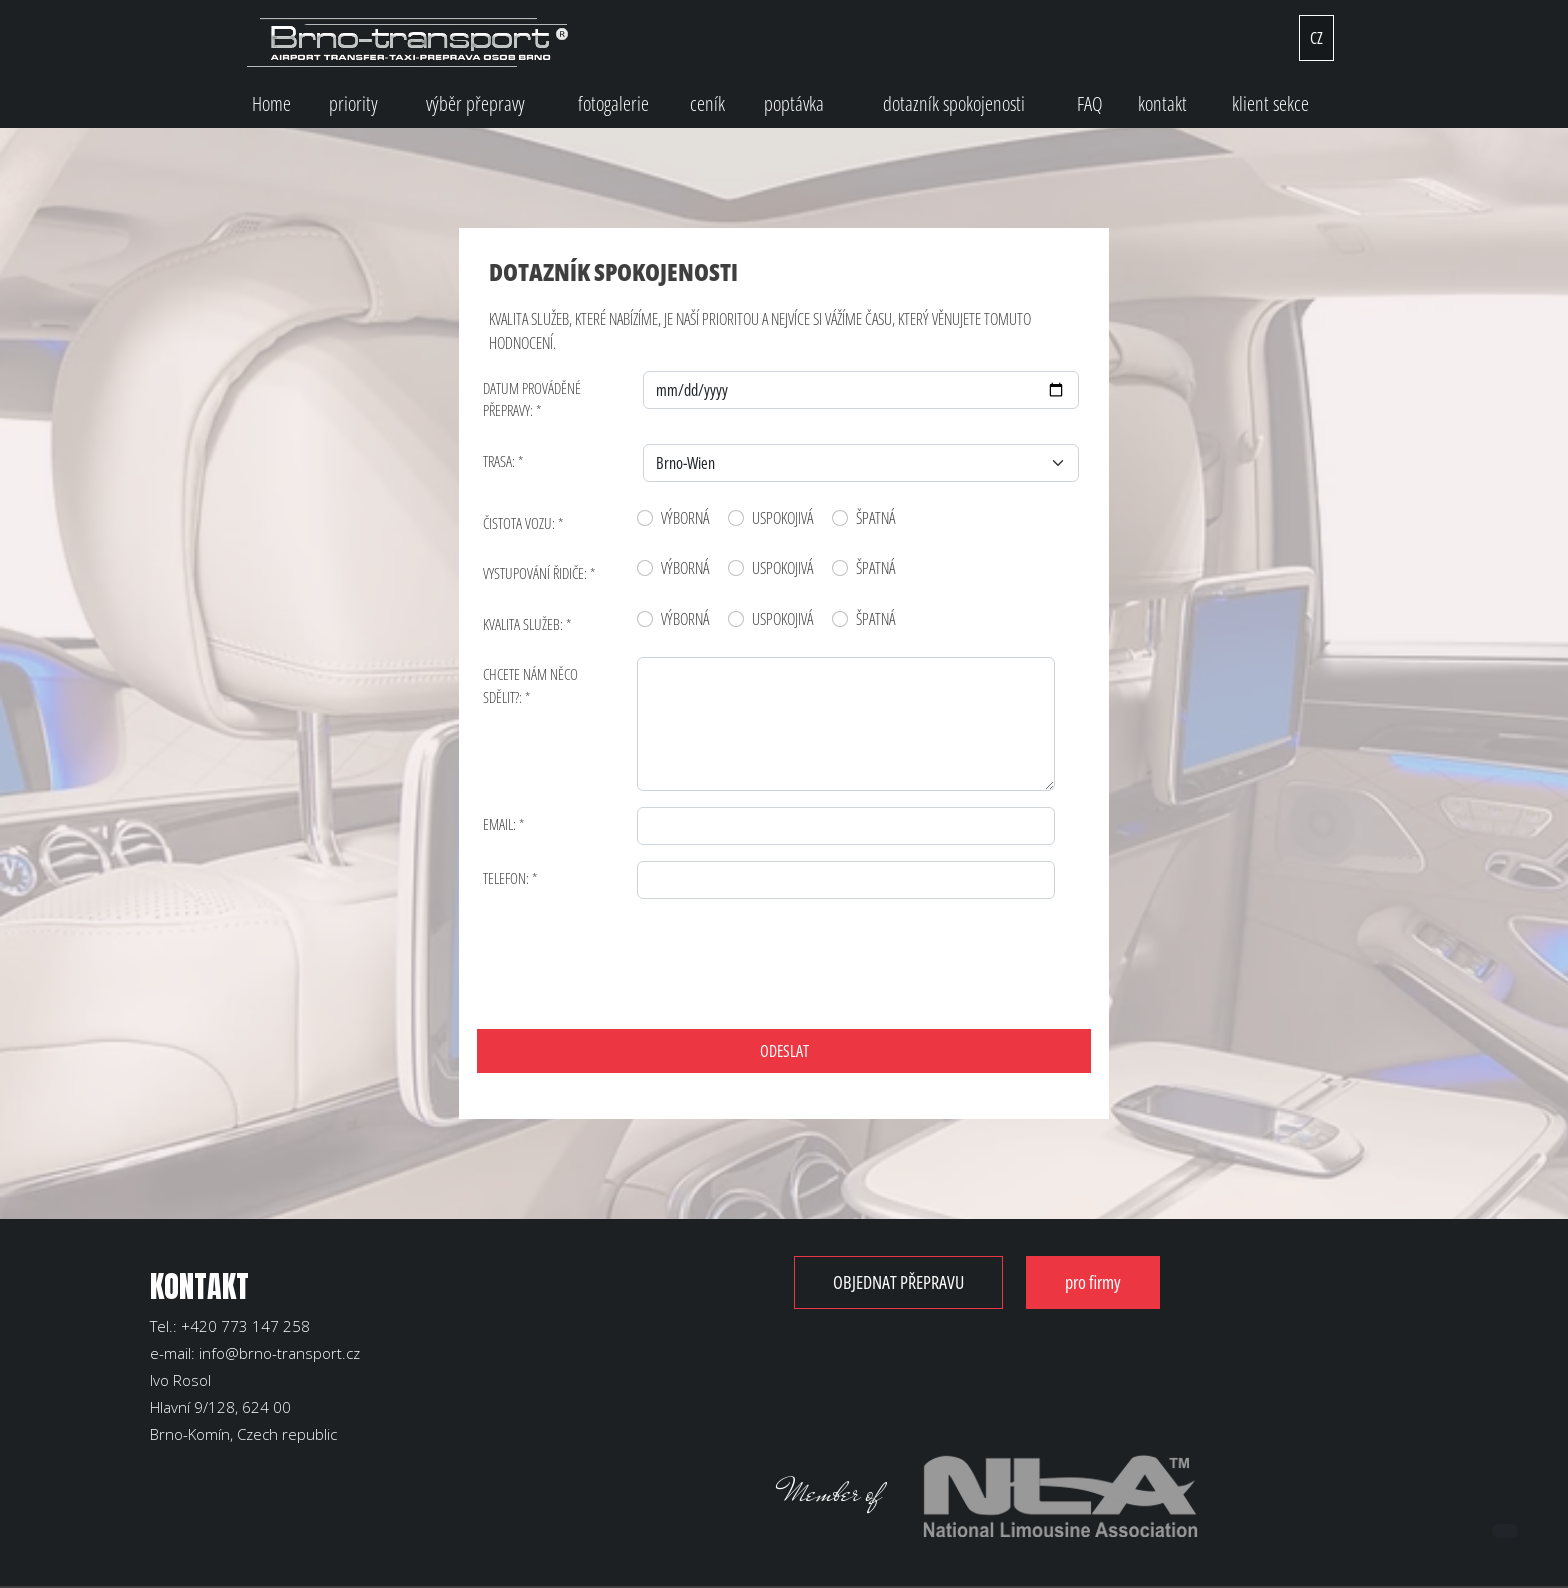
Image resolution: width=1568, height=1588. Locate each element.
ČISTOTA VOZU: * (523, 523)
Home (271, 103)
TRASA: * (503, 461)
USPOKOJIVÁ (782, 518)
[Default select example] (861, 463)
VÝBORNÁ (685, 518)
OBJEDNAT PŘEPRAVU (910, 1282)
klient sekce (1270, 103)
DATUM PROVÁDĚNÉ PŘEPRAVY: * (532, 399)
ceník (707, 103)
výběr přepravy (475, 103)
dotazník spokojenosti (954, 103)
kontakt (1162, 103)
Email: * (503, 824)
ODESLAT (784, 1051)
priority (353, 103)
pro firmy (1129, 1282)
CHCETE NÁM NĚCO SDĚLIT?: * (530, 685)
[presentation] (641, 954)
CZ (1316, 38)
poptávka (794, 103)
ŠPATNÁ (875, 518)
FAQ (1090, 103)
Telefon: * (510, 878)
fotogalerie (613, 103)
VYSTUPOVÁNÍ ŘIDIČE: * (539, 573)
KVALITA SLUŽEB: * (527, 624)
